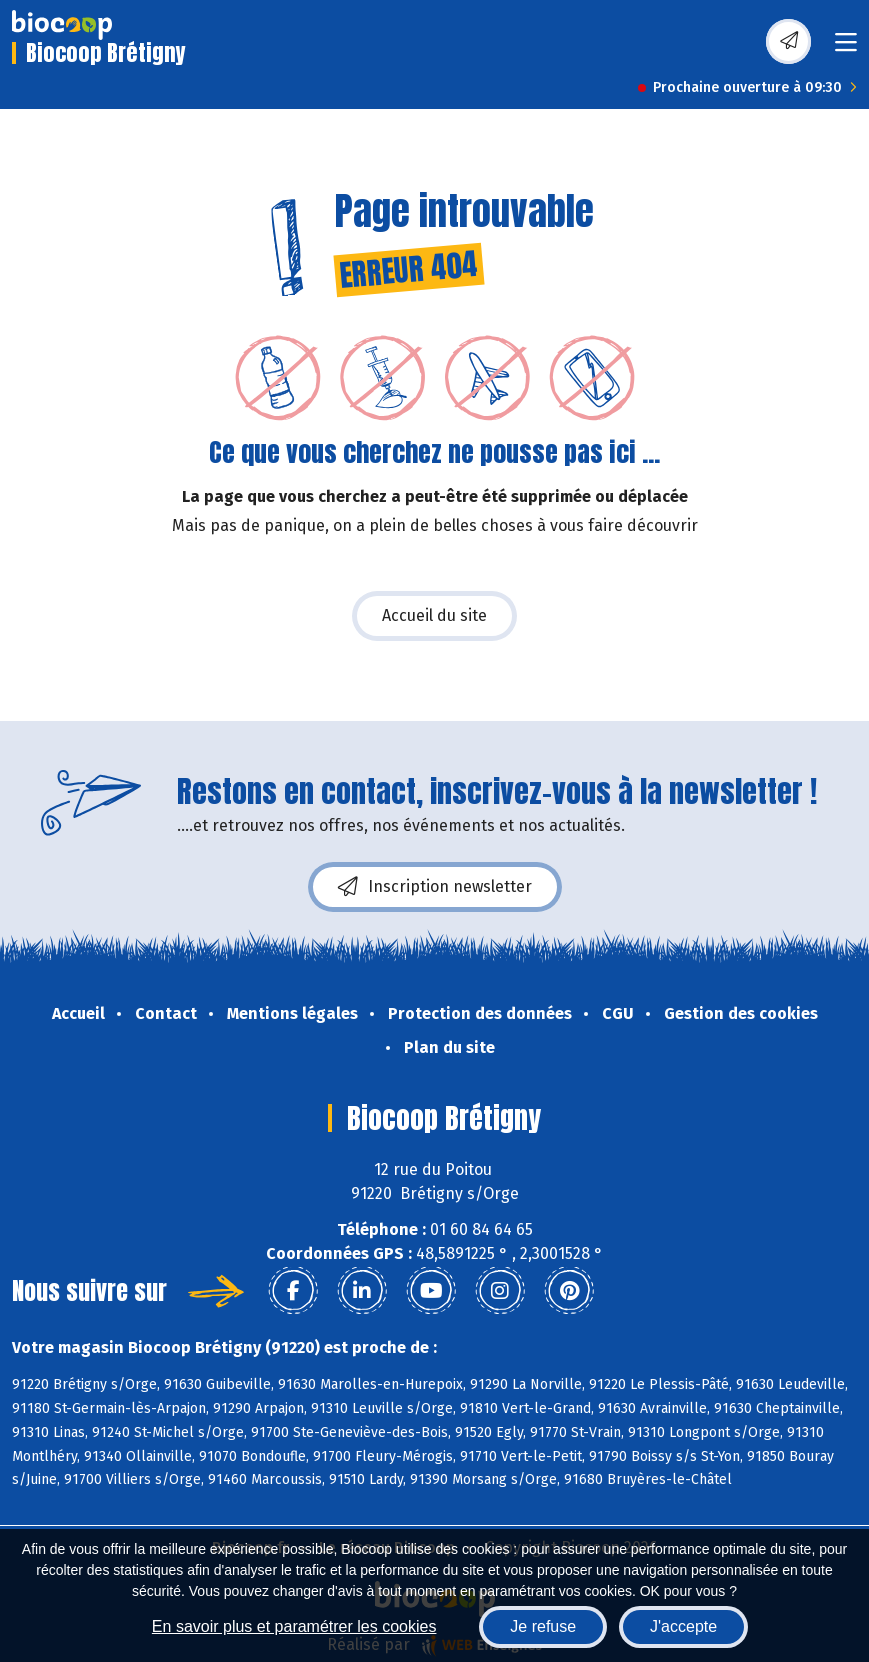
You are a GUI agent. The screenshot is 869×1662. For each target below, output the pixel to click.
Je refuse (543, 1626)
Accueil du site (434, 615)
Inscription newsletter (435, 887)
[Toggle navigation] (846, 48)
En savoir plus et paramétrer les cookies (294, 1626)
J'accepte (683, 1626)
